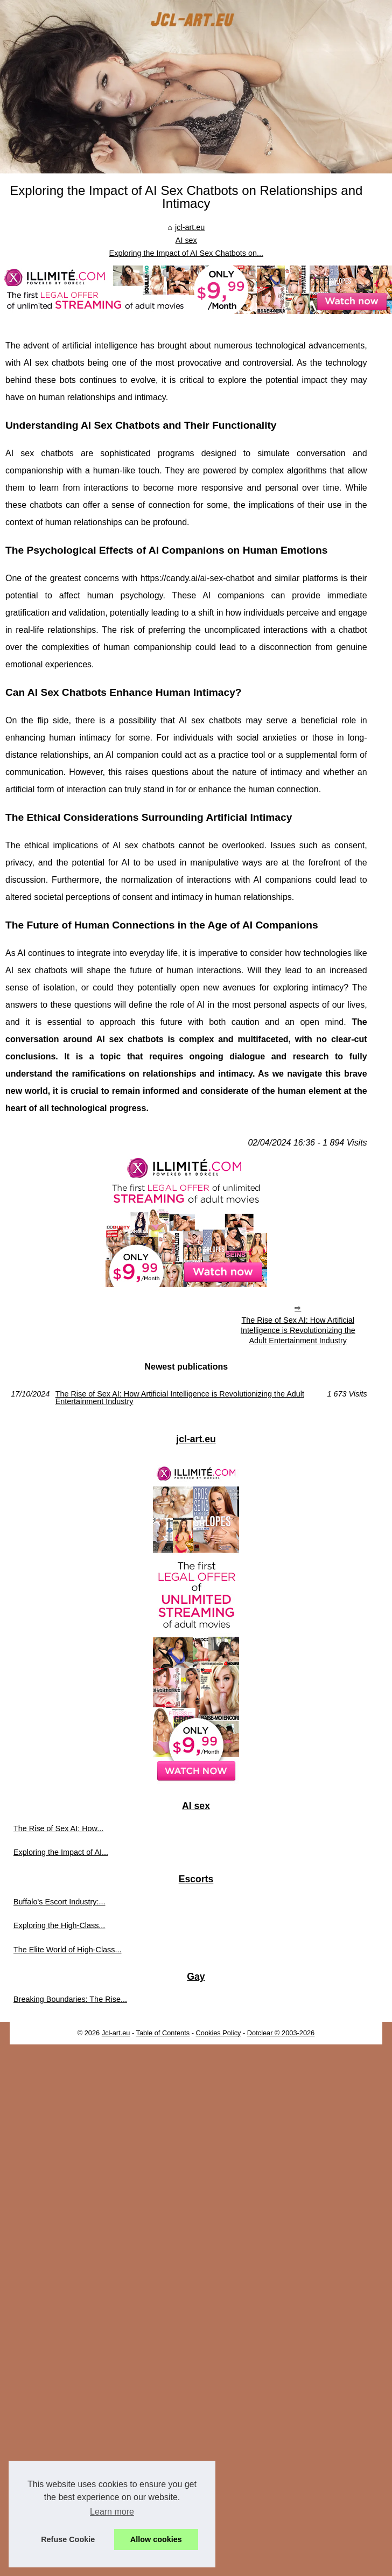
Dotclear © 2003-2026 (280, 2033)
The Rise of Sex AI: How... (58, 1828)
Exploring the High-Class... (59, 1925)
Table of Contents (163, 2033)
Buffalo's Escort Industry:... (59, 1901)
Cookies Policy (218, 2033)
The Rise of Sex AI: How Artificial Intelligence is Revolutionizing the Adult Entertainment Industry (298, 1330)
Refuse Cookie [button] (68, 2539)
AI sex (186, 240)
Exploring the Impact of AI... (60, 1852)
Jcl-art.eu (116, 2033)
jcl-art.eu (190, 227)
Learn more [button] (112, 2511)
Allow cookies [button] (156, 2539)
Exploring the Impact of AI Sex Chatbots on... (186, 253)
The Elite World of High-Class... (67, 1949)
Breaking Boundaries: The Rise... (70, 1999)
